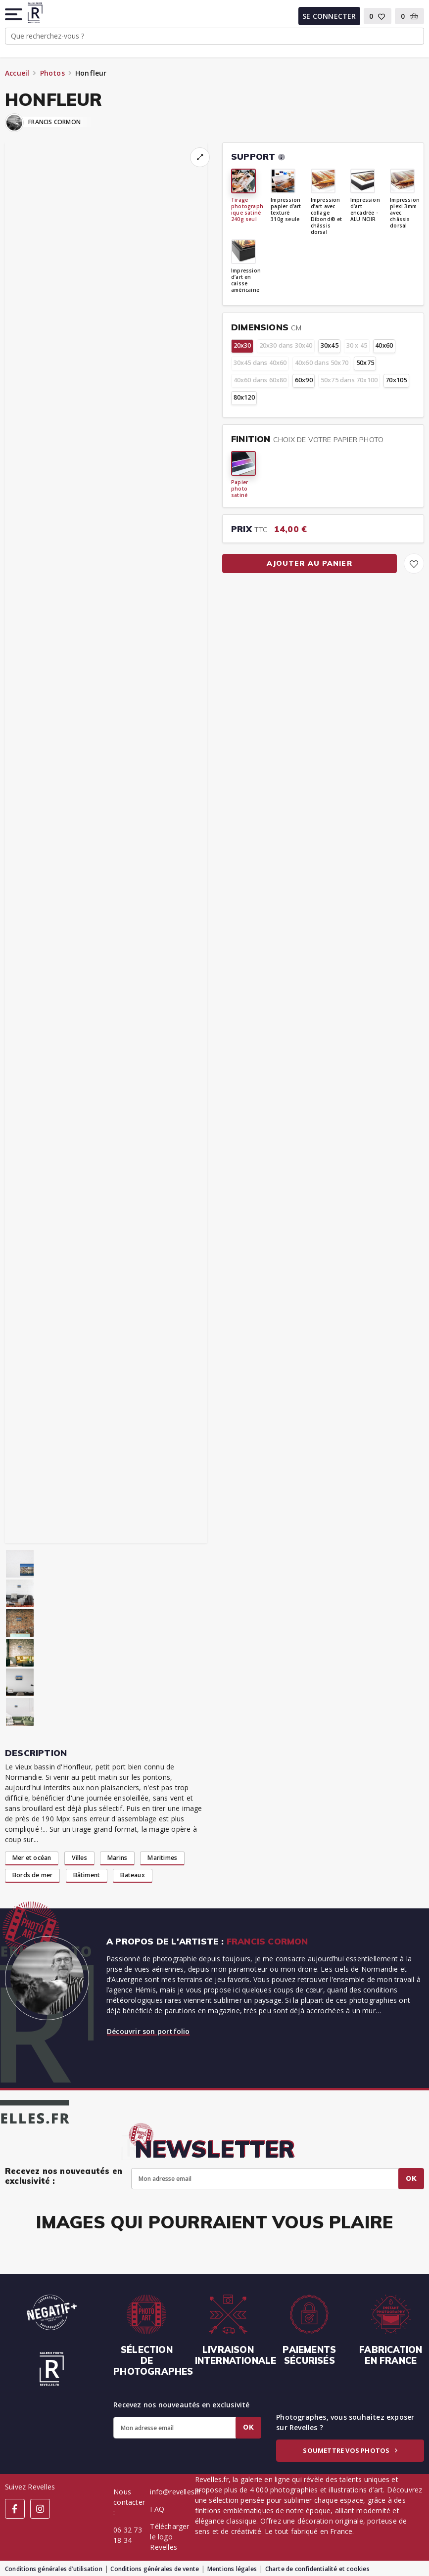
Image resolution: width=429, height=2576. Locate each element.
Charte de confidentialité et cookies (317, 2569)
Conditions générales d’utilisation (53, 2569)
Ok (411, 2178)
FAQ (157, 2509)
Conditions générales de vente (154, 2569)
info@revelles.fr (175, 2491)
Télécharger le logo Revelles (169, 2537)
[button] (14, 14)
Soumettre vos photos (350, 2450)
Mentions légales (232, 2569)
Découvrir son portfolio (148, 2031)
